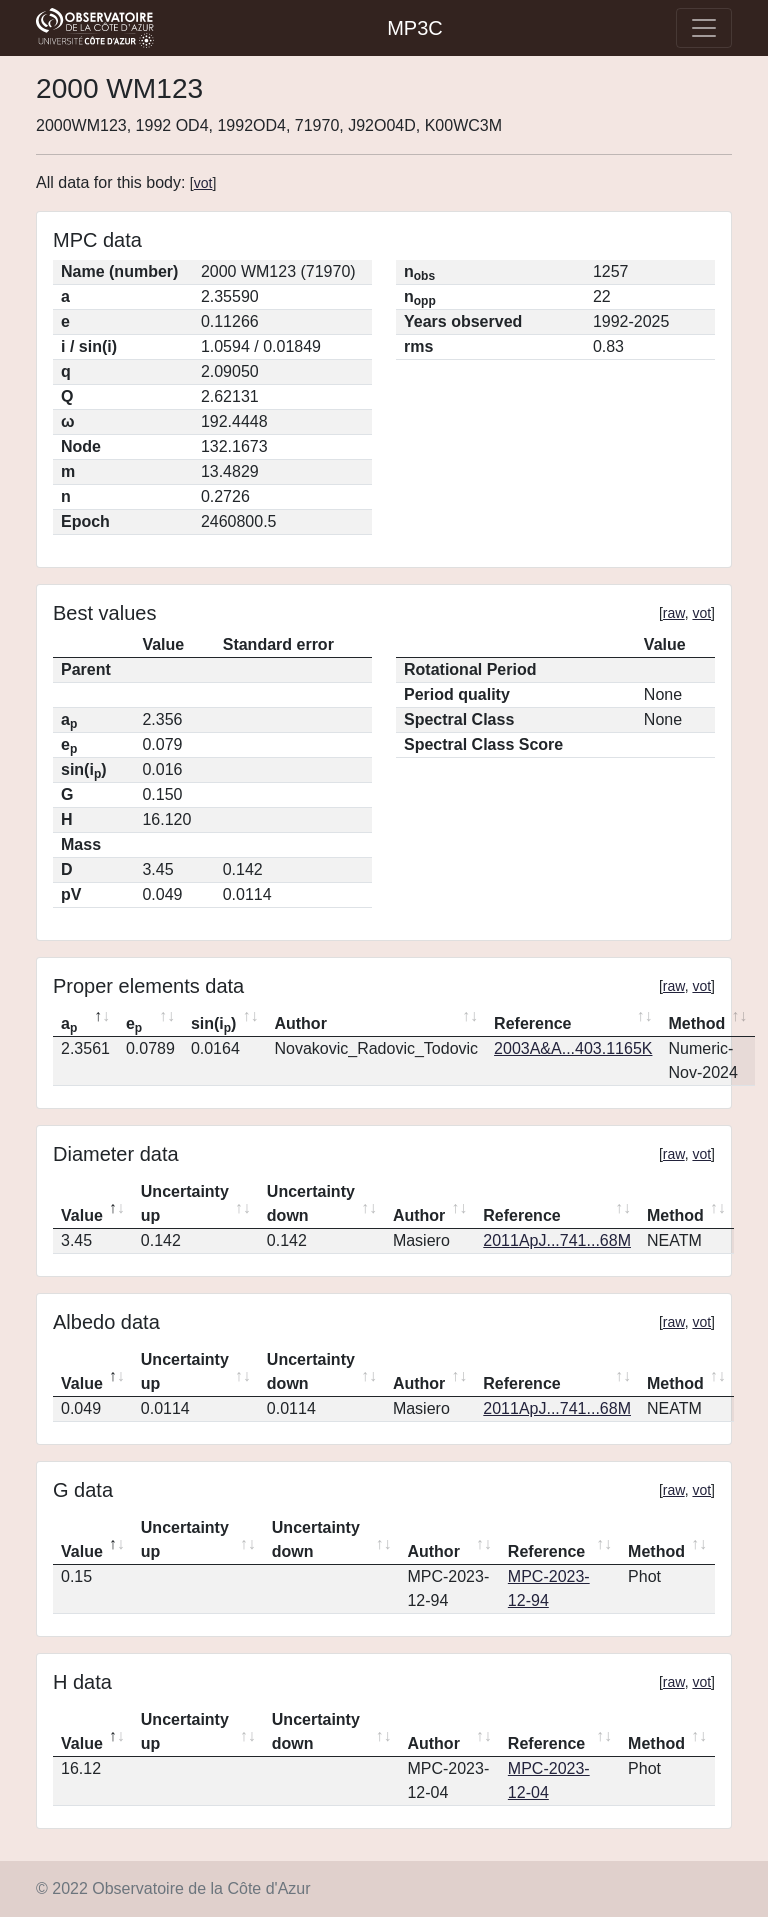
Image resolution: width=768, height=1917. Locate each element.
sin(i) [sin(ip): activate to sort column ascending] (214, 1025)
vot (203, 183)
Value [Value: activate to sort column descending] (82, 1215)
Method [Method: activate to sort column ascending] (696, 1023)
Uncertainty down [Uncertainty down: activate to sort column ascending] (311, 1203)
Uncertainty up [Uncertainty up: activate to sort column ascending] (185, 1203)
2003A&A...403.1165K (573, 1048)
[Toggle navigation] (704, 28)
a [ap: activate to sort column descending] (69, 1025)
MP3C (415, 28)
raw (674, 613)
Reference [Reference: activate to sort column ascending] (532, 1023)
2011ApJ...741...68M (557, 1240)
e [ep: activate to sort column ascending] (134, 1025)
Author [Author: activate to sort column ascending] (300, 1023)
